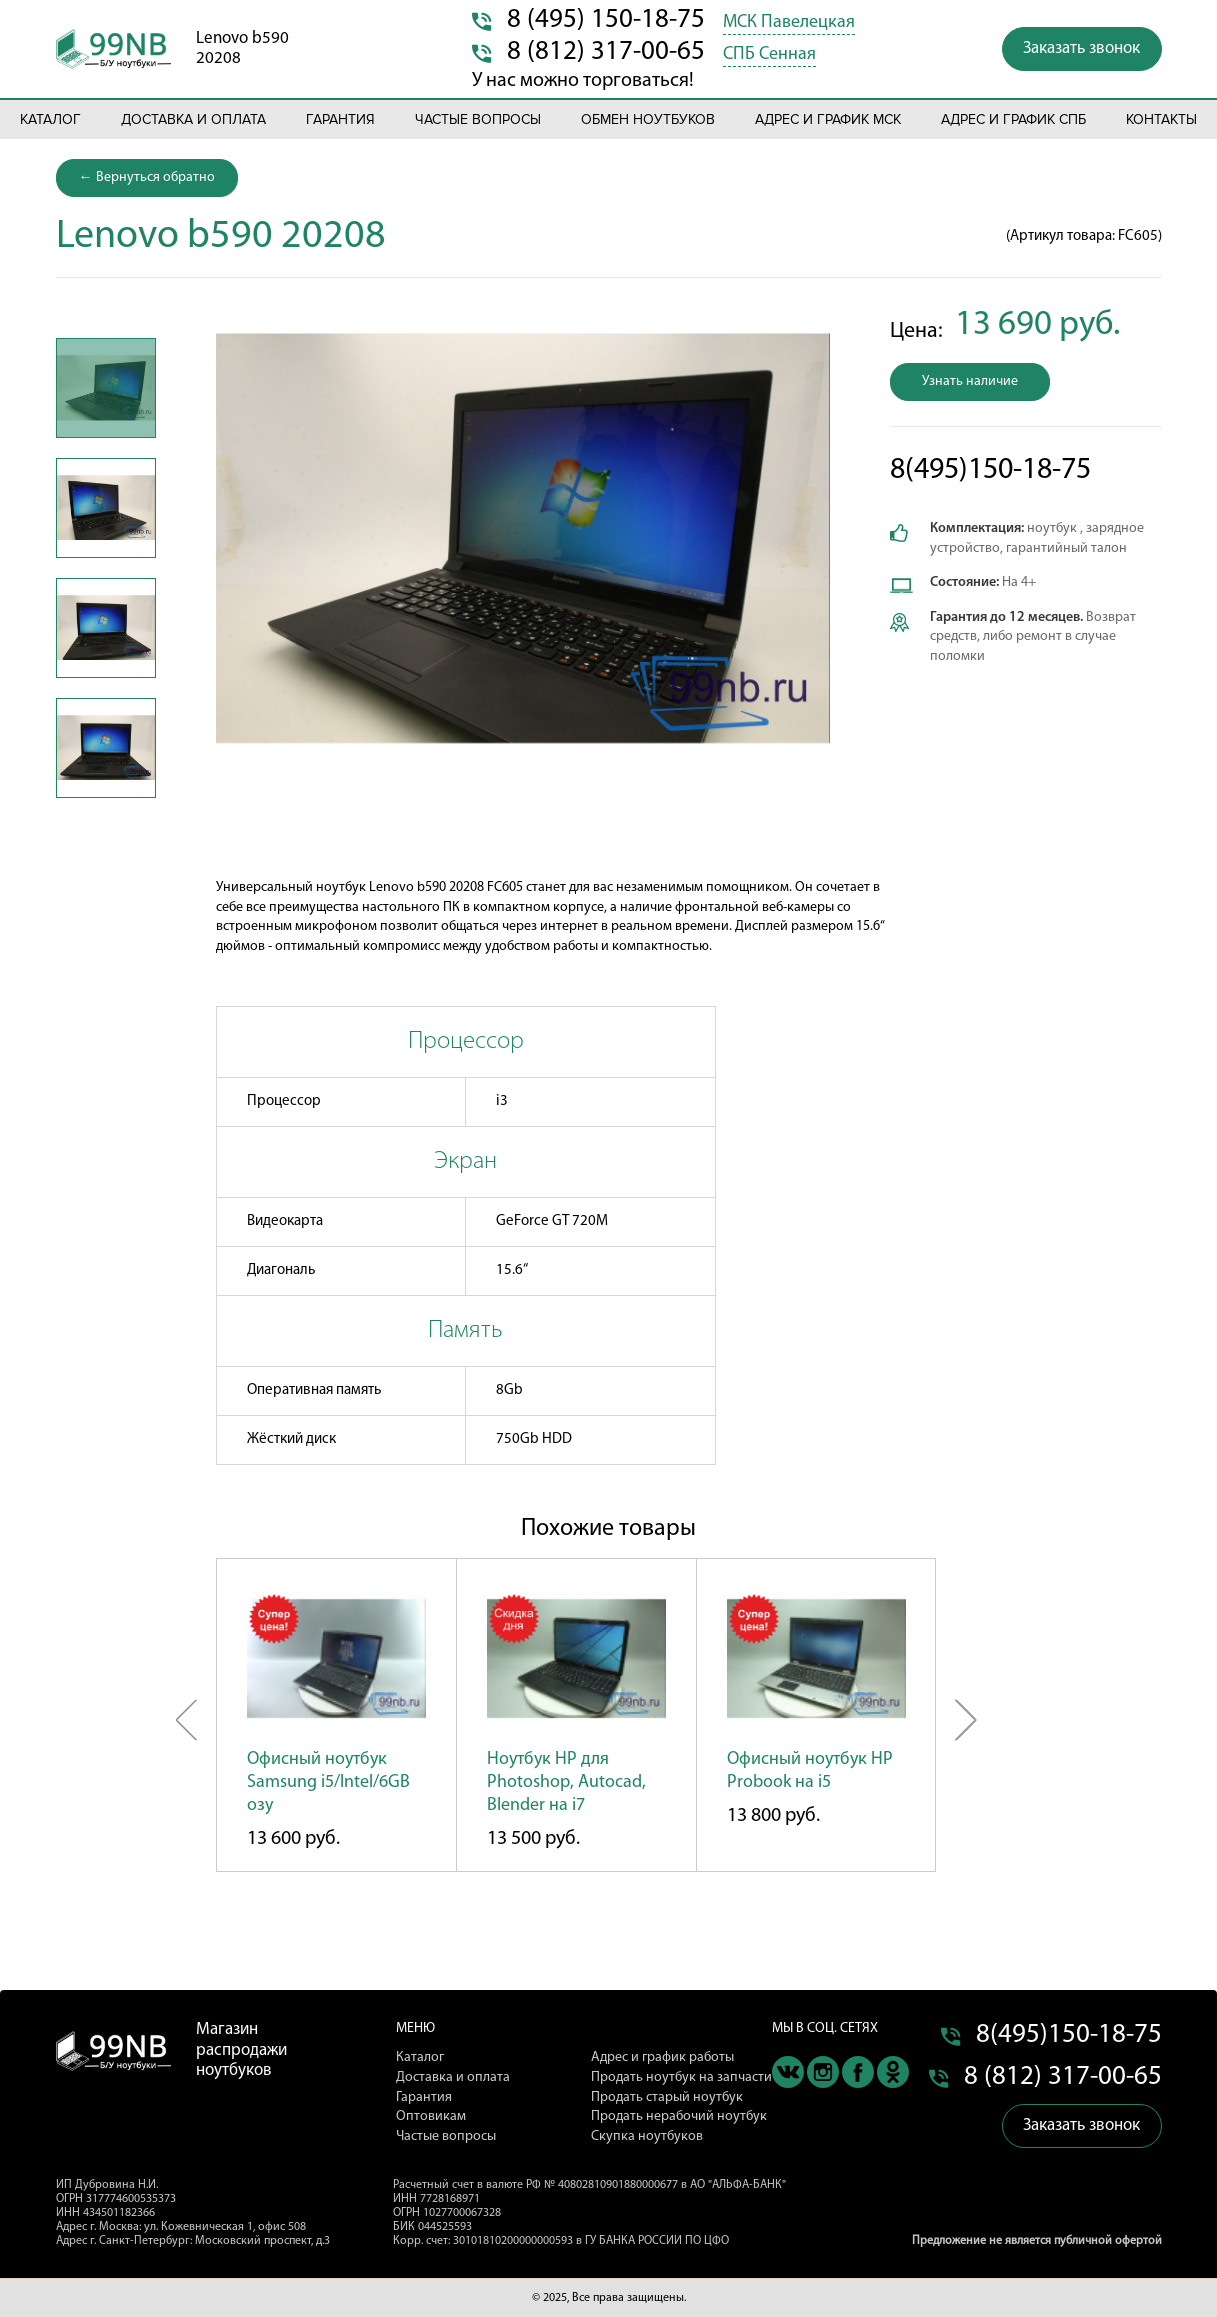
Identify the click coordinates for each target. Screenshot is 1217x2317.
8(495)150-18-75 (990, 470)
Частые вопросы (478, 119)
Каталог (50, 119)
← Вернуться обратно (147, 177)
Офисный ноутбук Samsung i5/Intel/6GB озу (328, 1782)
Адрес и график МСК (828, 119)
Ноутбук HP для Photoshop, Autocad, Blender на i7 (566, 1782)
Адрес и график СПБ (1013, 119)
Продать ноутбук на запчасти (681, 2077)
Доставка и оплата (193, 119)
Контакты (1161, 119)
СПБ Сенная (769, 54)
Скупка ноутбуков (647, 2136)
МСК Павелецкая (789, 22)
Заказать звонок (1081, 48)
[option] (106, 388)
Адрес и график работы (662, 2057)
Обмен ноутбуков (648, 119)
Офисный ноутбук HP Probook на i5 (810, 1771)
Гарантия (340, 119)
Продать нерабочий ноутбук (679, 2116)
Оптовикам (431, 2116)
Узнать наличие (970, 381)
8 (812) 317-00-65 (606, 52)
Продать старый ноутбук (667, 2097)
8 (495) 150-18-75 (606, 20)
